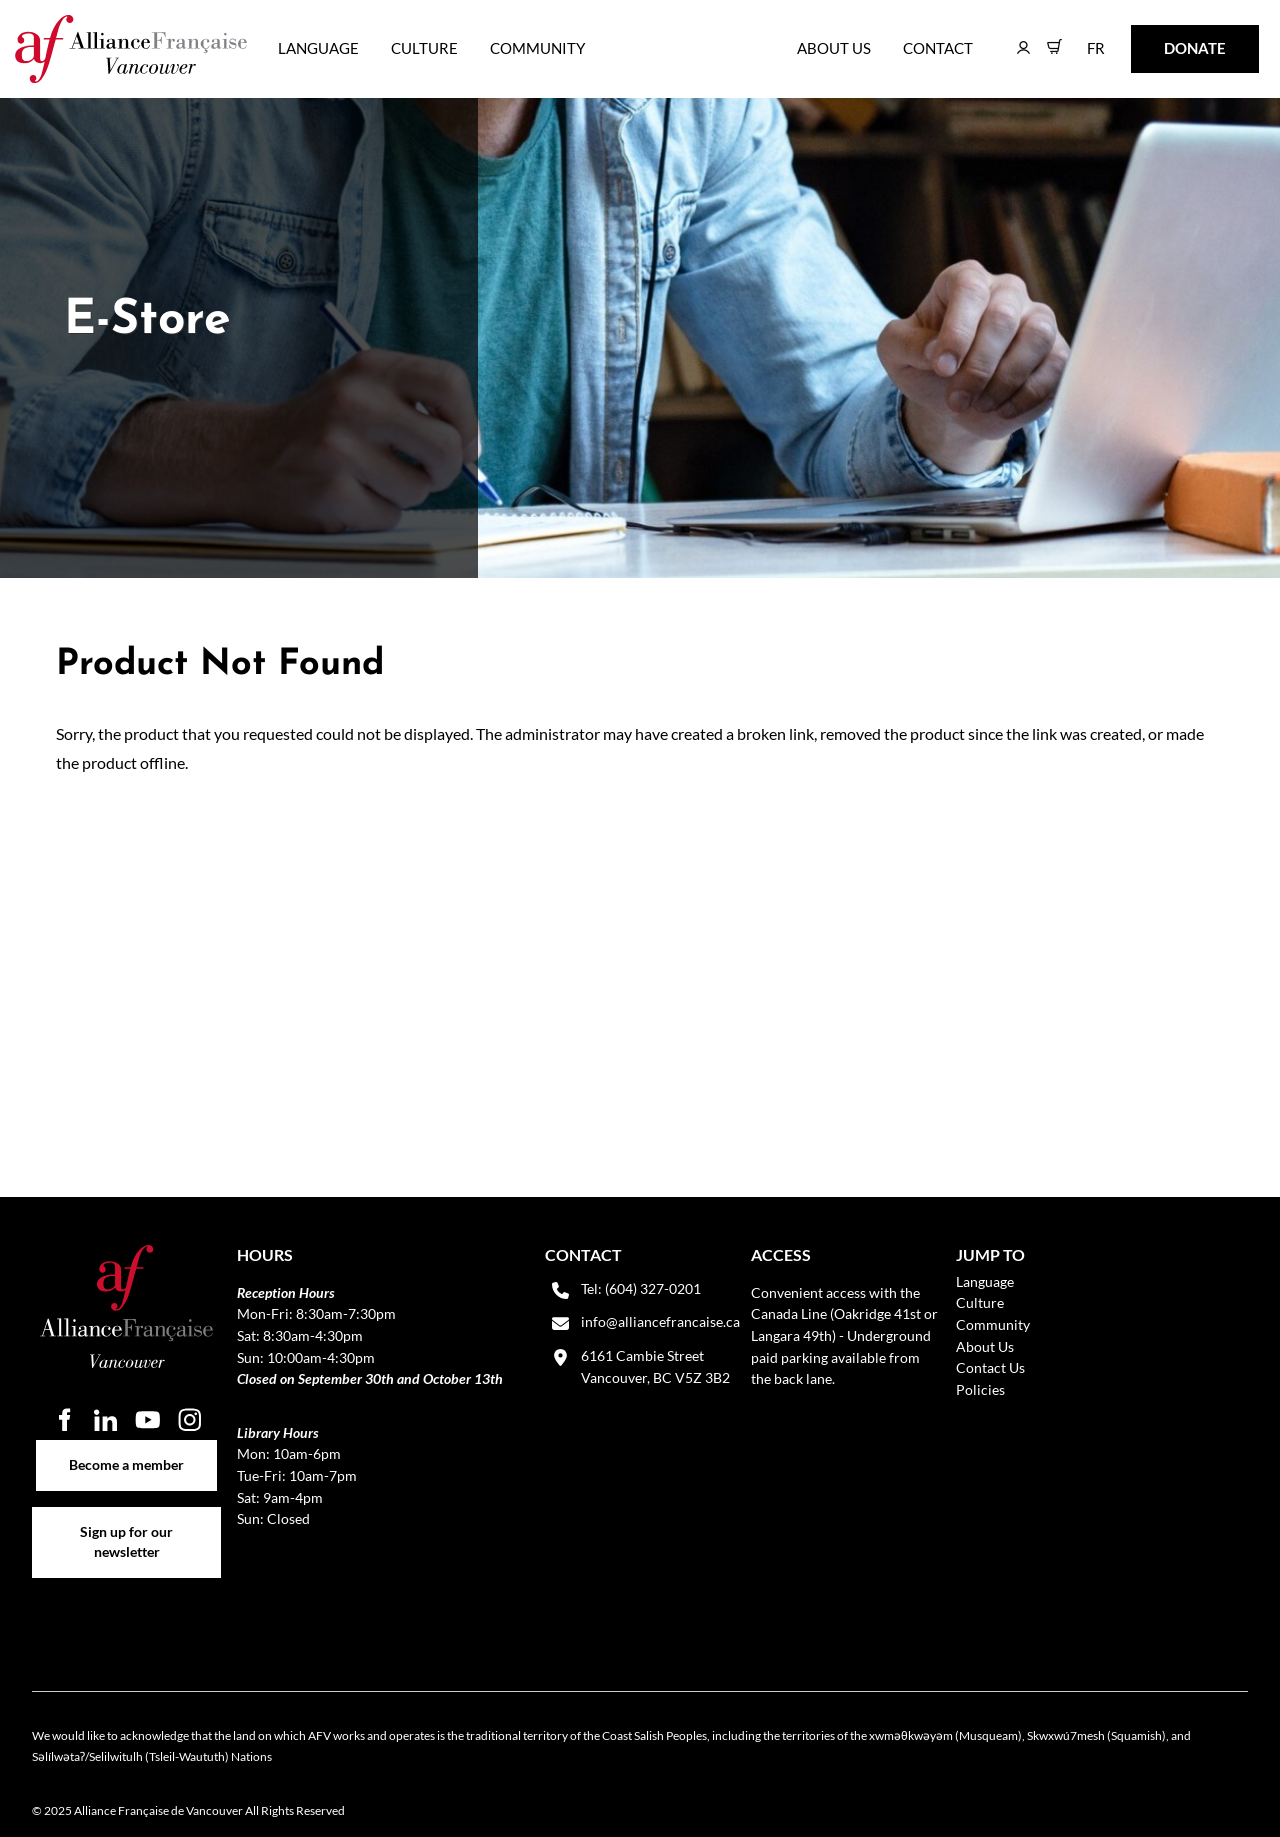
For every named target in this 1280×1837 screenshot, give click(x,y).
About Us (834, 48)
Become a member (126, 1450)
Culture (424, 48)
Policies (980, 1389)
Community (537, 48)
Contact (938, 48)
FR (1081, 38)
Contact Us (990, 1367)
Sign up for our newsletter (126, 1517)
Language (318, 48)
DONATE (1163, 38)
